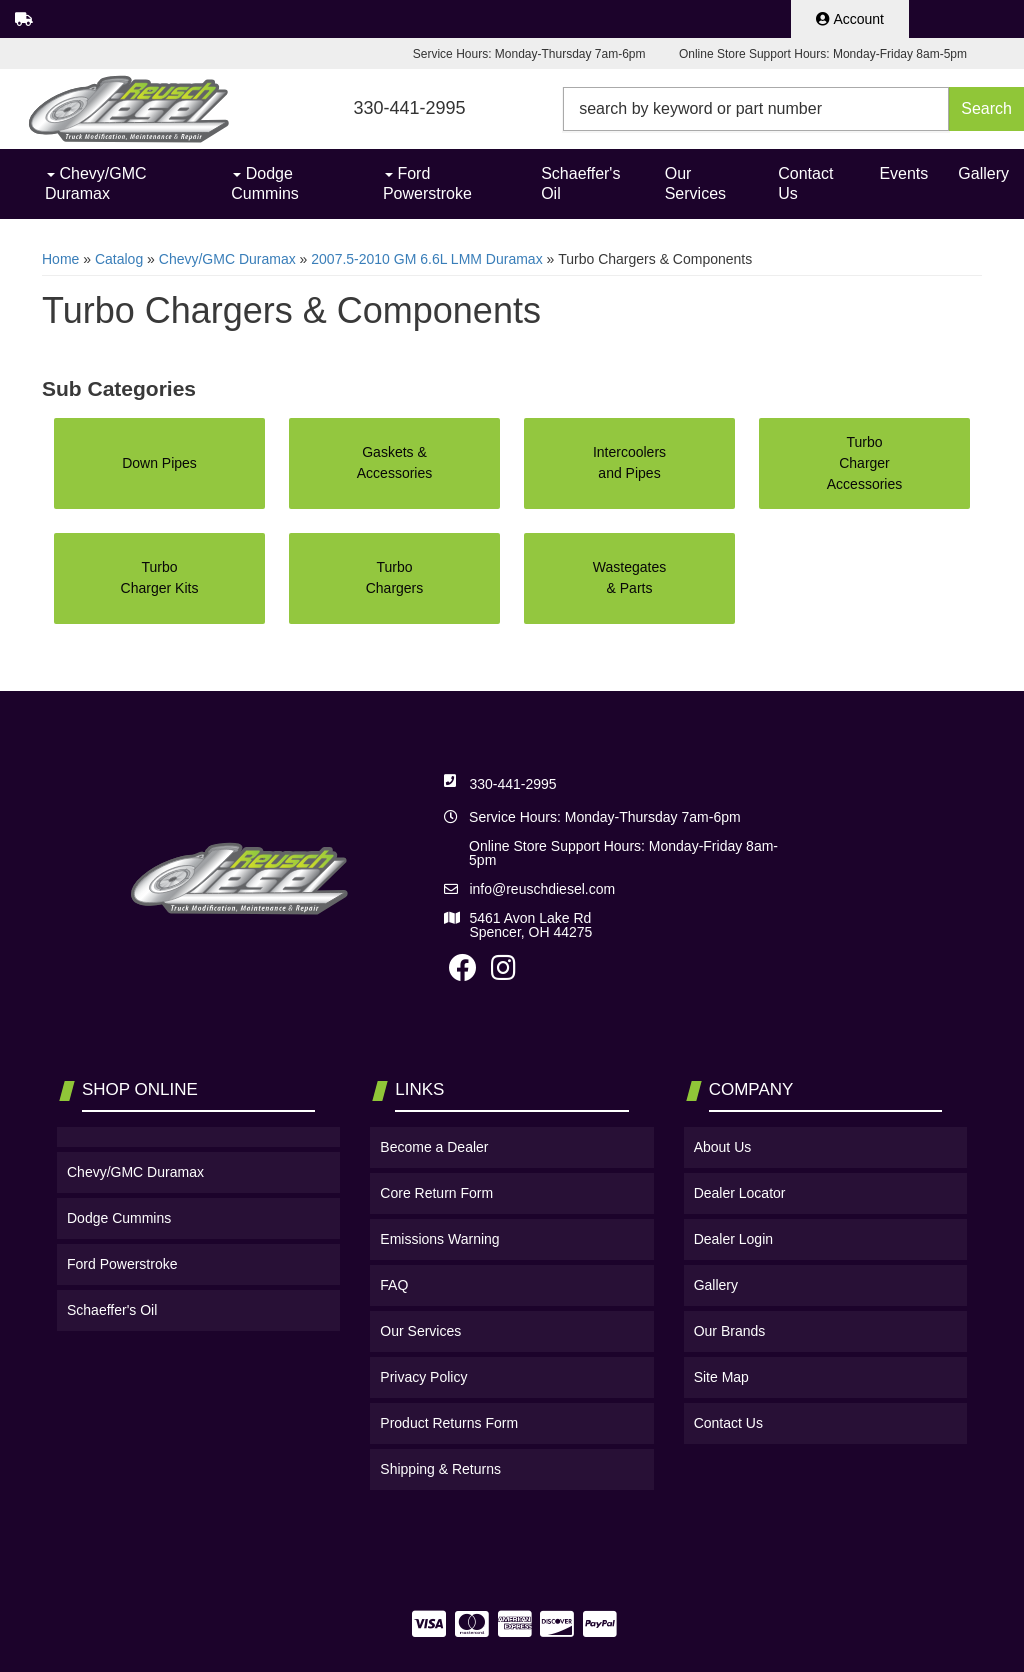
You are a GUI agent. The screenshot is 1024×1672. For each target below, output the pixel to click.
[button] (793, 109)
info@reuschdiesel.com (542, 889)
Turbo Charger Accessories (864, 463)
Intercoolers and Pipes (629, 462)
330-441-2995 (512, 784)
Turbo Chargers (395, 577)
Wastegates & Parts (629, 577)
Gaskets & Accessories (394, 462)
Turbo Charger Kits (160, 577)
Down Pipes (159, 463)
